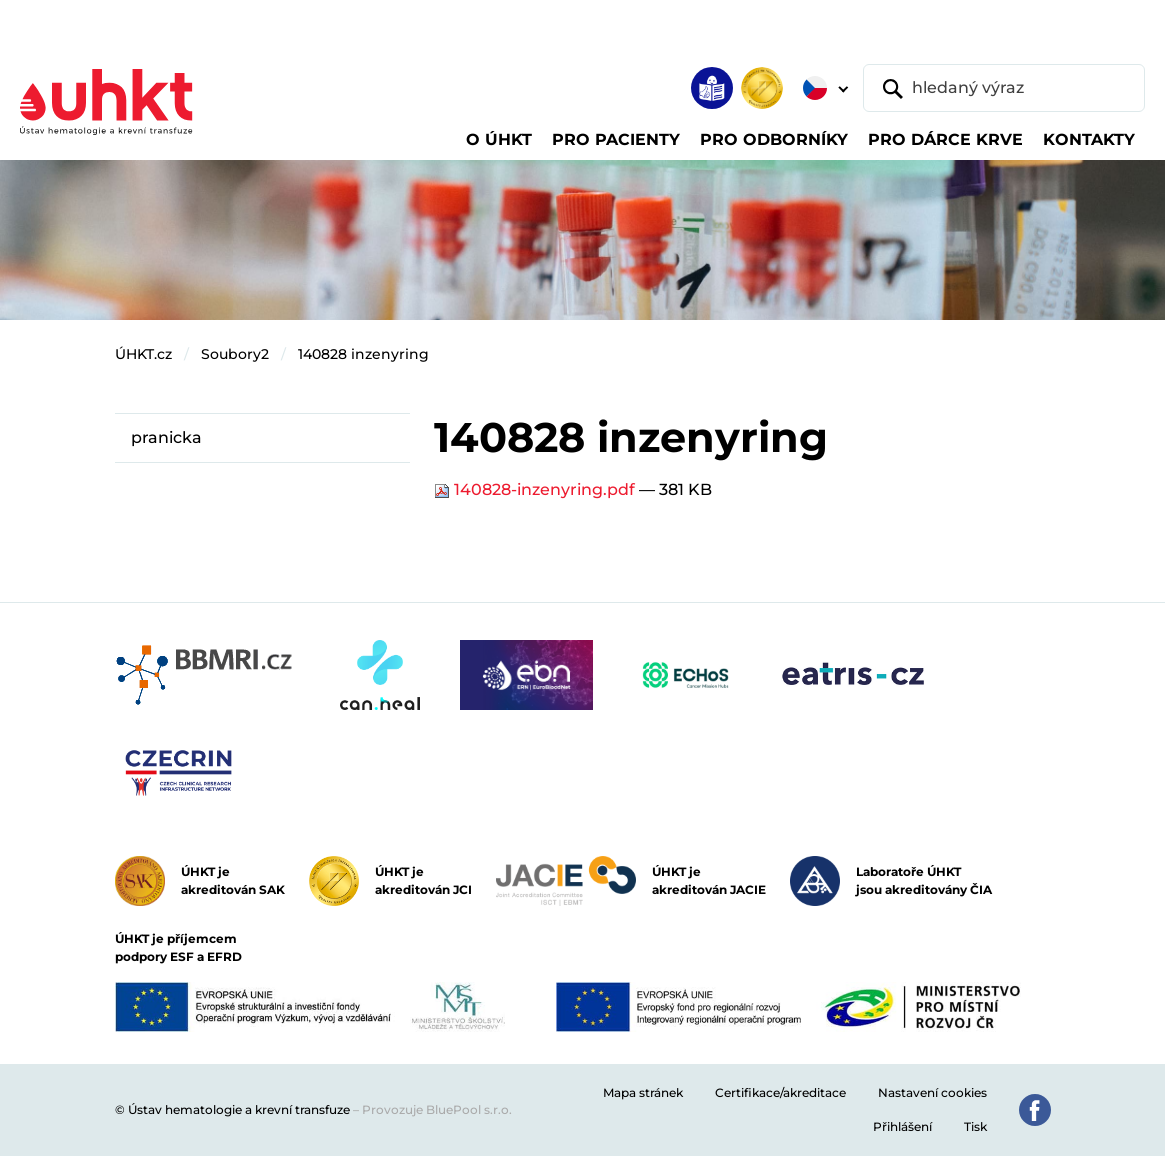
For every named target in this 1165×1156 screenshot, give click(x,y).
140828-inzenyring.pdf (536, 489)
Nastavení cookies (932, 1092)
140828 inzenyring (363, 354)
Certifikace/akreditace (780, 1092)
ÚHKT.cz (143, 354)
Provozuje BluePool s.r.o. (437, 1109)
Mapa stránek (643, 1092)
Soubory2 (235, 354)
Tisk (975, 1126)
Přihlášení (902, 1126)
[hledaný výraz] (1004, 88)
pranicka (166, 437)
